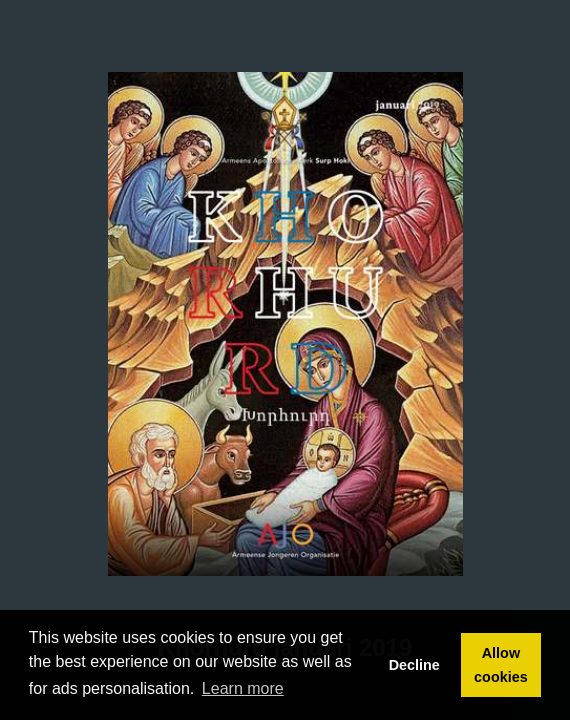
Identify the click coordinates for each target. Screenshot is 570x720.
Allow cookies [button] (501, 665)
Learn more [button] (243, 688)
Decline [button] (414, 665)
